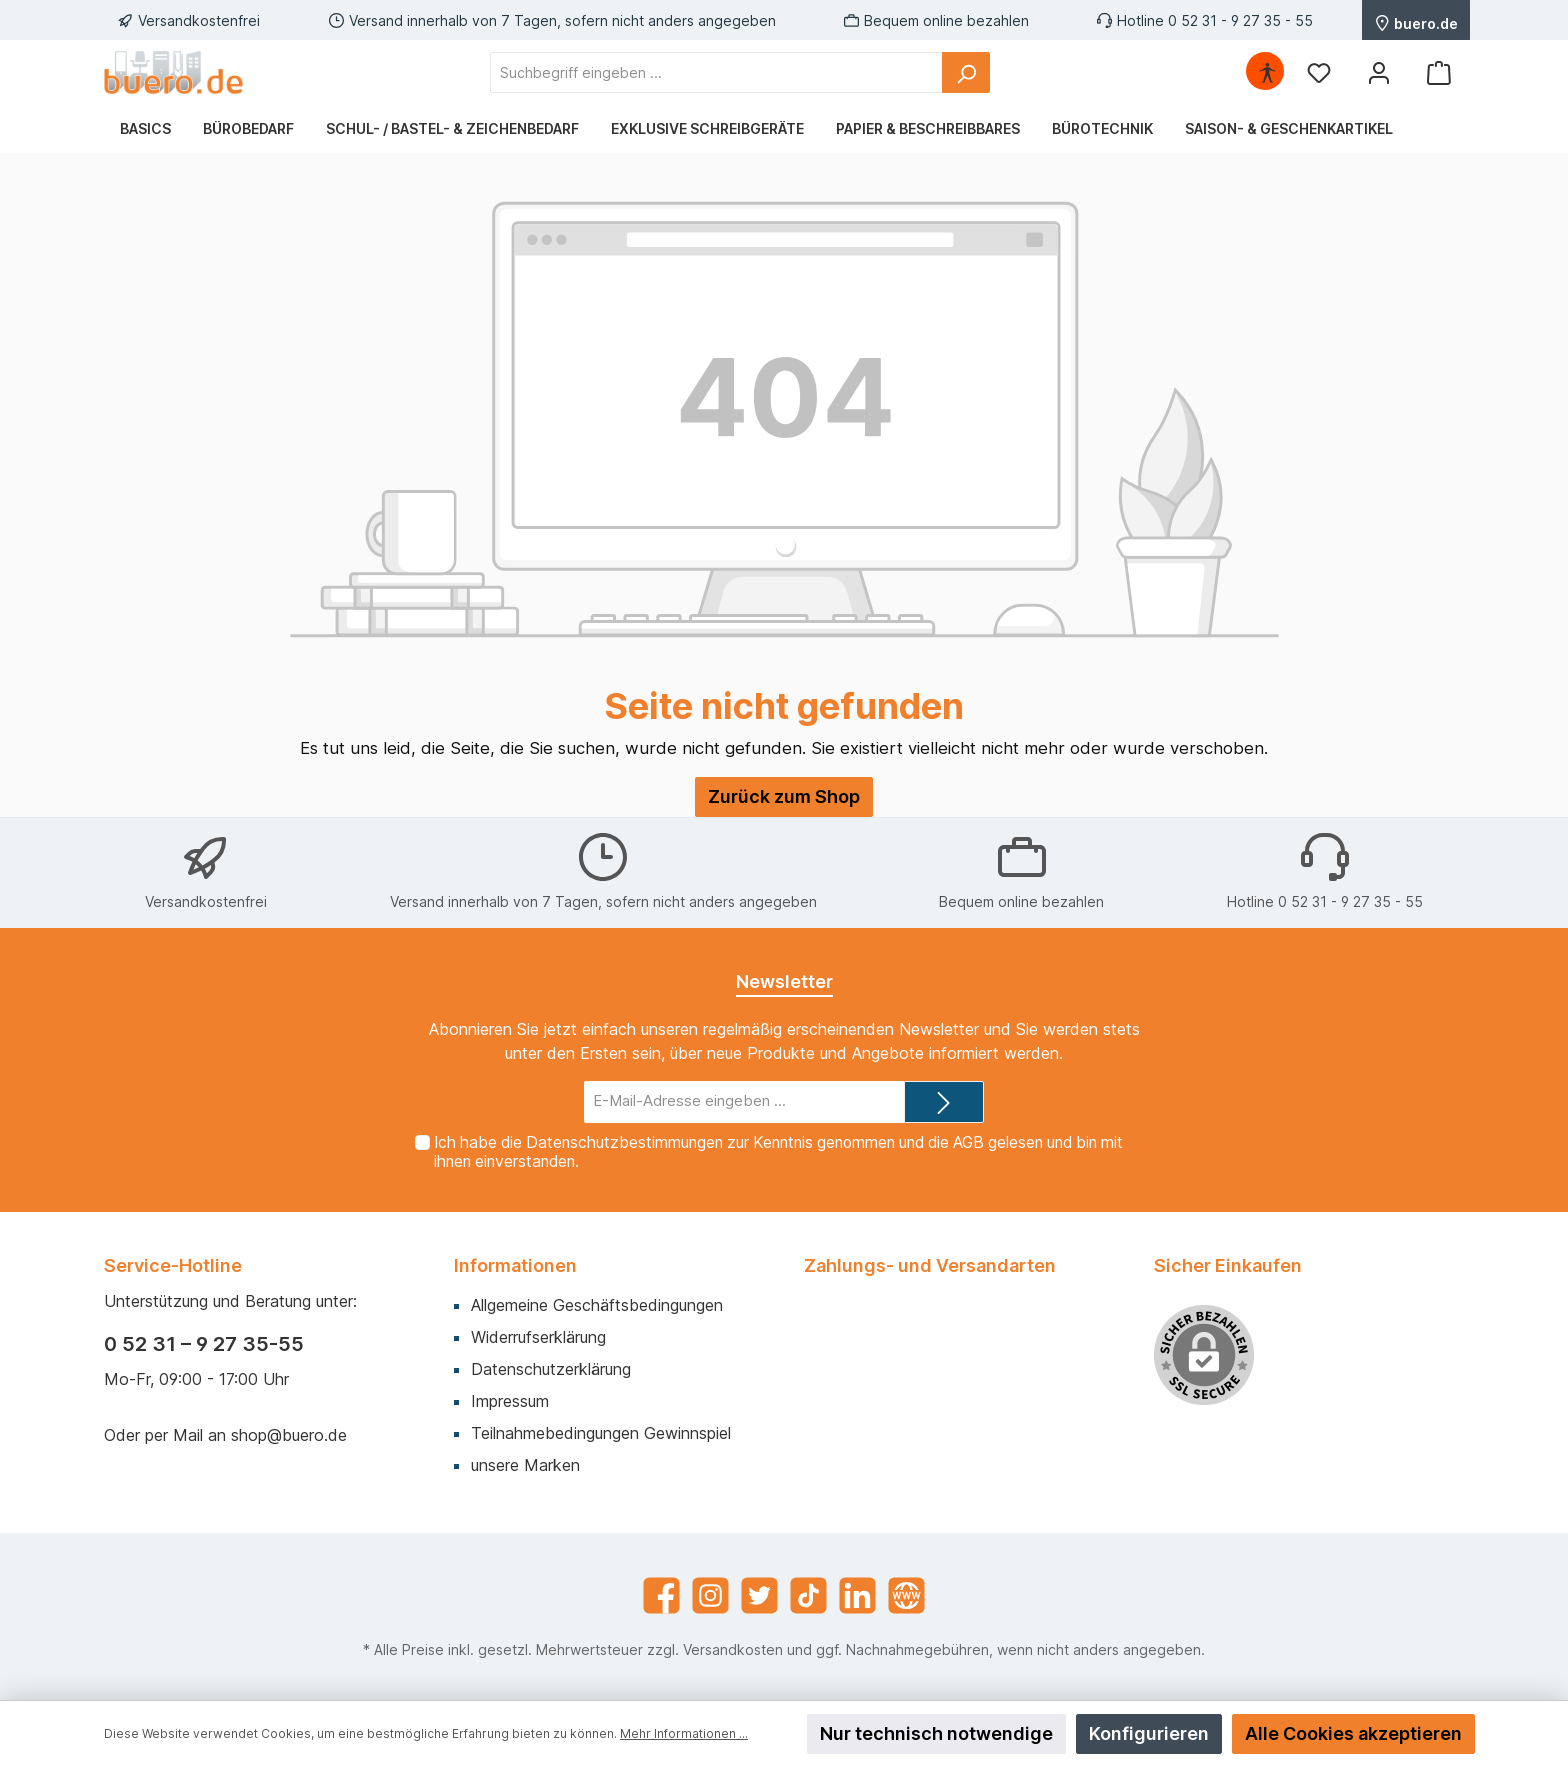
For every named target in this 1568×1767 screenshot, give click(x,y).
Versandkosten (733, 1649)
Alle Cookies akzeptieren (1353, 1733)
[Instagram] (710, 1595)
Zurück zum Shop (784, 796)
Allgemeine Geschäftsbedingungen (597, 1305)
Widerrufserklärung (538, 1337)
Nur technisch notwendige (936, 1733)
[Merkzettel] (1319, 72)
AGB (968, 1142)
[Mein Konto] (1379, 72)
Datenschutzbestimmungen (624, 1142)
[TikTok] (808, 1595)
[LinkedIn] (857, 1595)
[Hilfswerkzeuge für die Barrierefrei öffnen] (1267, 72)
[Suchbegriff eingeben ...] (716, 72)
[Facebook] (661, 1595)
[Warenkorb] (1439, 72)
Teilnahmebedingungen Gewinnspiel (601, 1433)
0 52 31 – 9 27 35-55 (204, 1344)
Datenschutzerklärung (551, 1369)
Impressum (510, 1401)
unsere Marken (525, 1465)
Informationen (515, 1265)
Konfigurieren (1149, 1733)
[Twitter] (759, 1595)
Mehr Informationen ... (684, 1733)
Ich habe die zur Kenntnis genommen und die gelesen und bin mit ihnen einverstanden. (778, 1152)
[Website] (906, 1595)
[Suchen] (966, 72)
